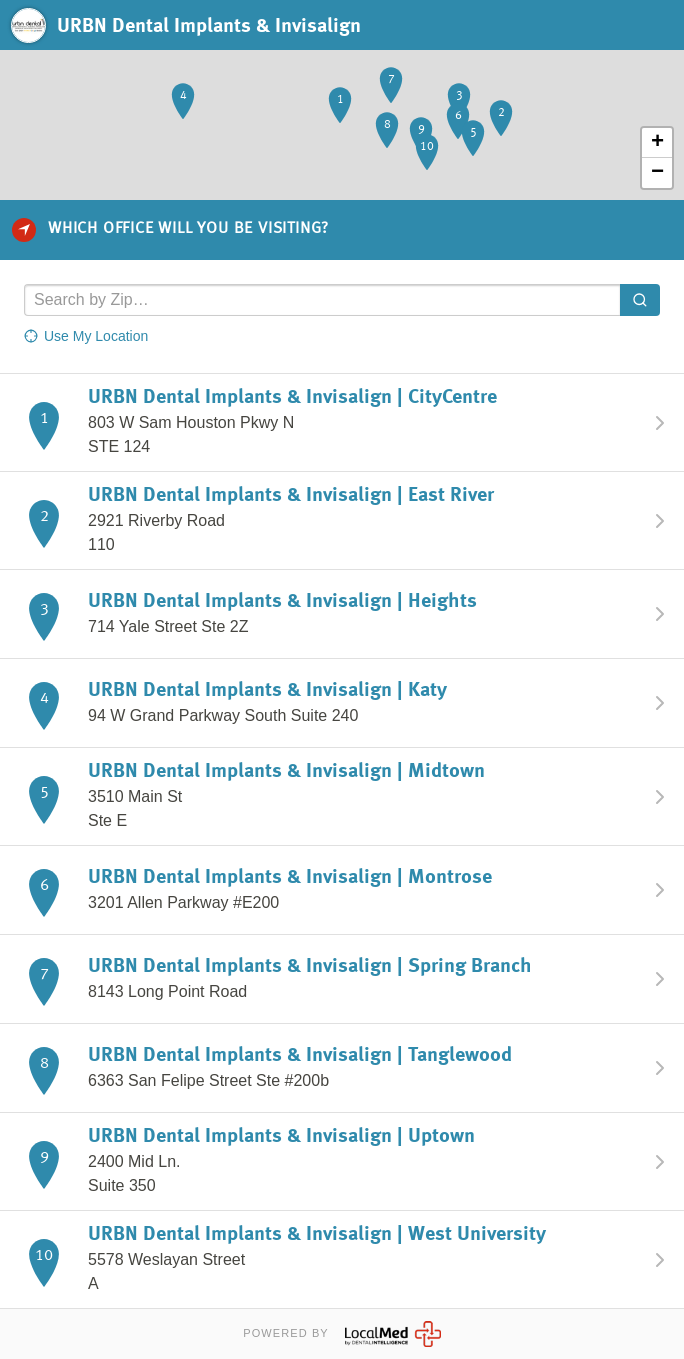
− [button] (657, 173)
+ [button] (657, 143)
